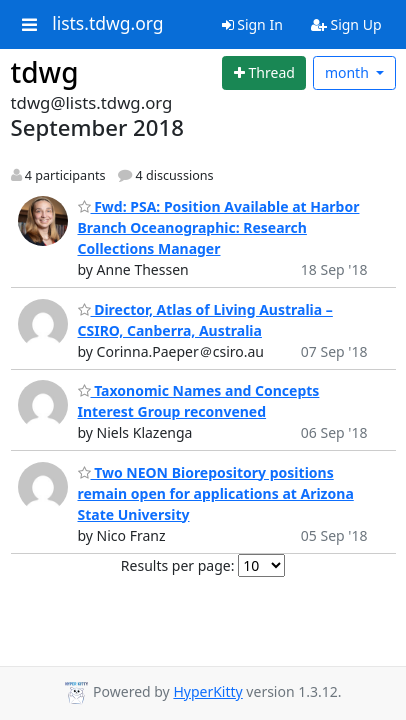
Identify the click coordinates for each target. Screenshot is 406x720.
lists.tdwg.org (108, 24)
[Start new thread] (264, 73)
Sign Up (346, 24)
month (349, 72)
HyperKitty (207, 691)
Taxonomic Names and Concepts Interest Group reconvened (199, 401)
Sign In (252, 24)
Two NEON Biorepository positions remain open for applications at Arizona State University (216, 493)
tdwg (45, 72)
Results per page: (178, 565)
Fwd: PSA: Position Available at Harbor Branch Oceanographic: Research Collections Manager (219, 227)
